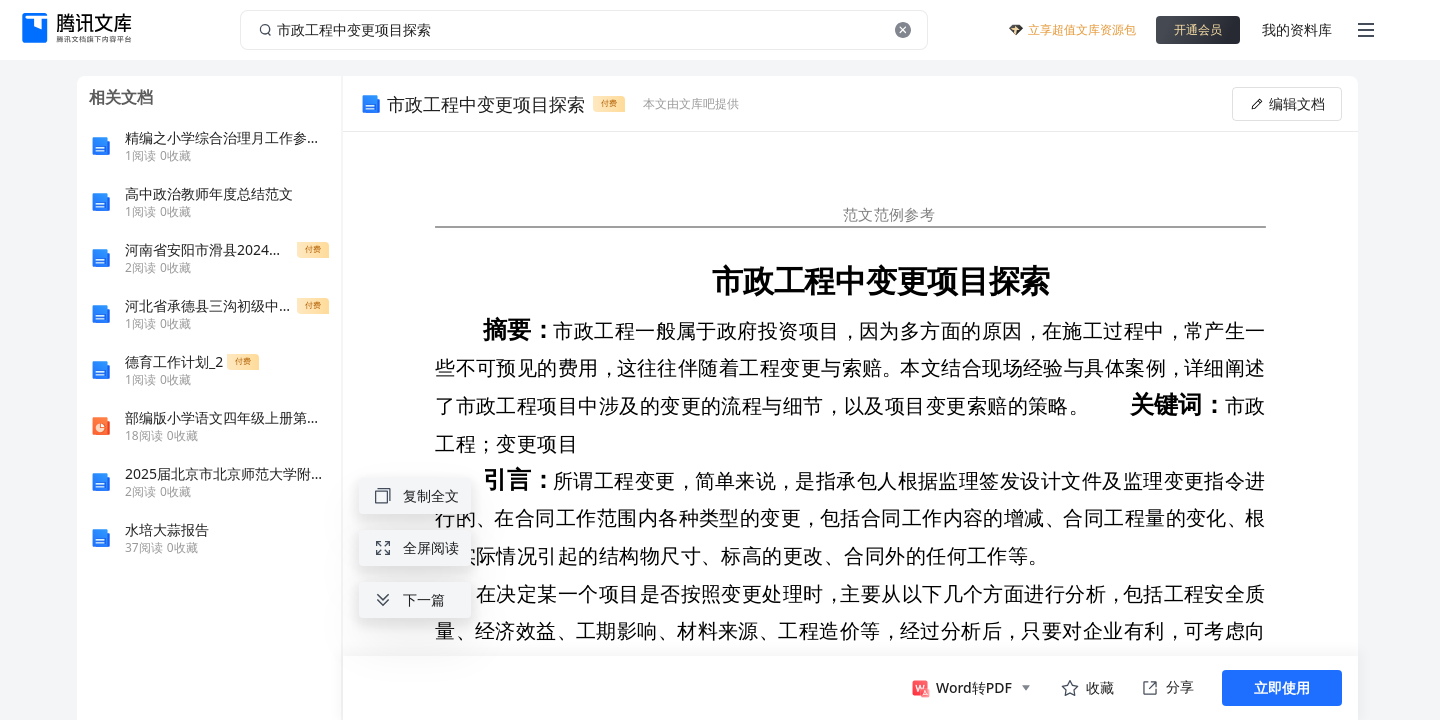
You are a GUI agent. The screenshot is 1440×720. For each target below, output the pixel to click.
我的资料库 (1297, 29)
